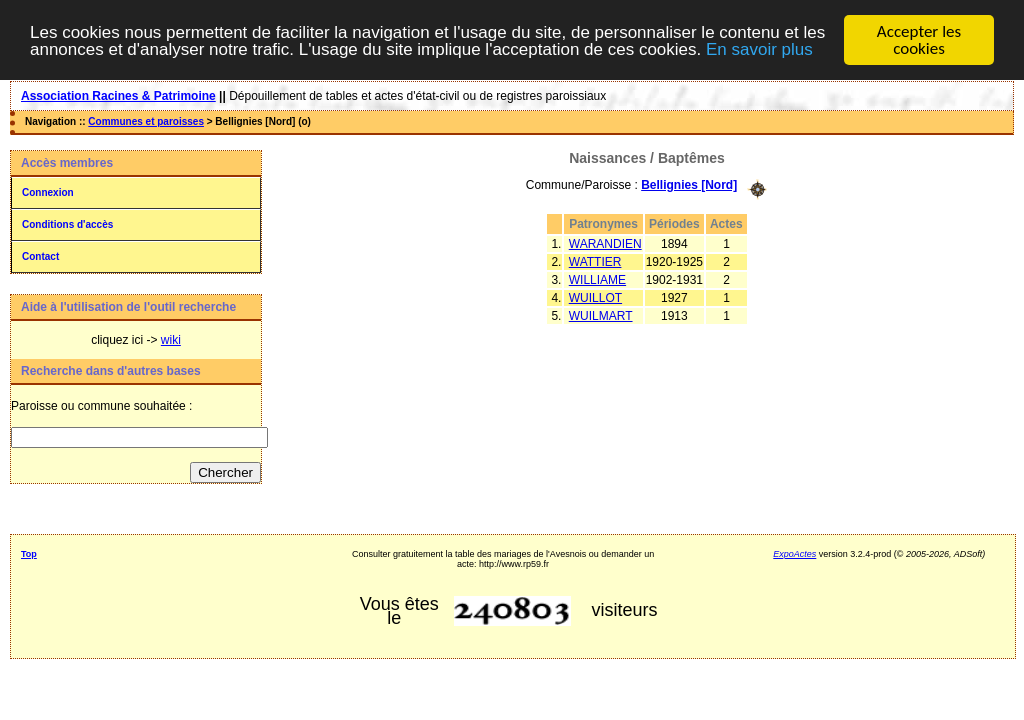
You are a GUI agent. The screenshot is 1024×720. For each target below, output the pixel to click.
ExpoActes (794, 554)
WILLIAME (597, 279)
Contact (40, 256)
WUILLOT (595, 297)
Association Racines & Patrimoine (118, 96)
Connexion (48, 192)
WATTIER (595, 261)
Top (29, 554)
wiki (171, 340)
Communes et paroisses (146, 121)
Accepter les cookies (919, 40)
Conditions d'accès (67, 224)
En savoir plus (759, 48)
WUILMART (601, 315)
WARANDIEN (605, 243)
